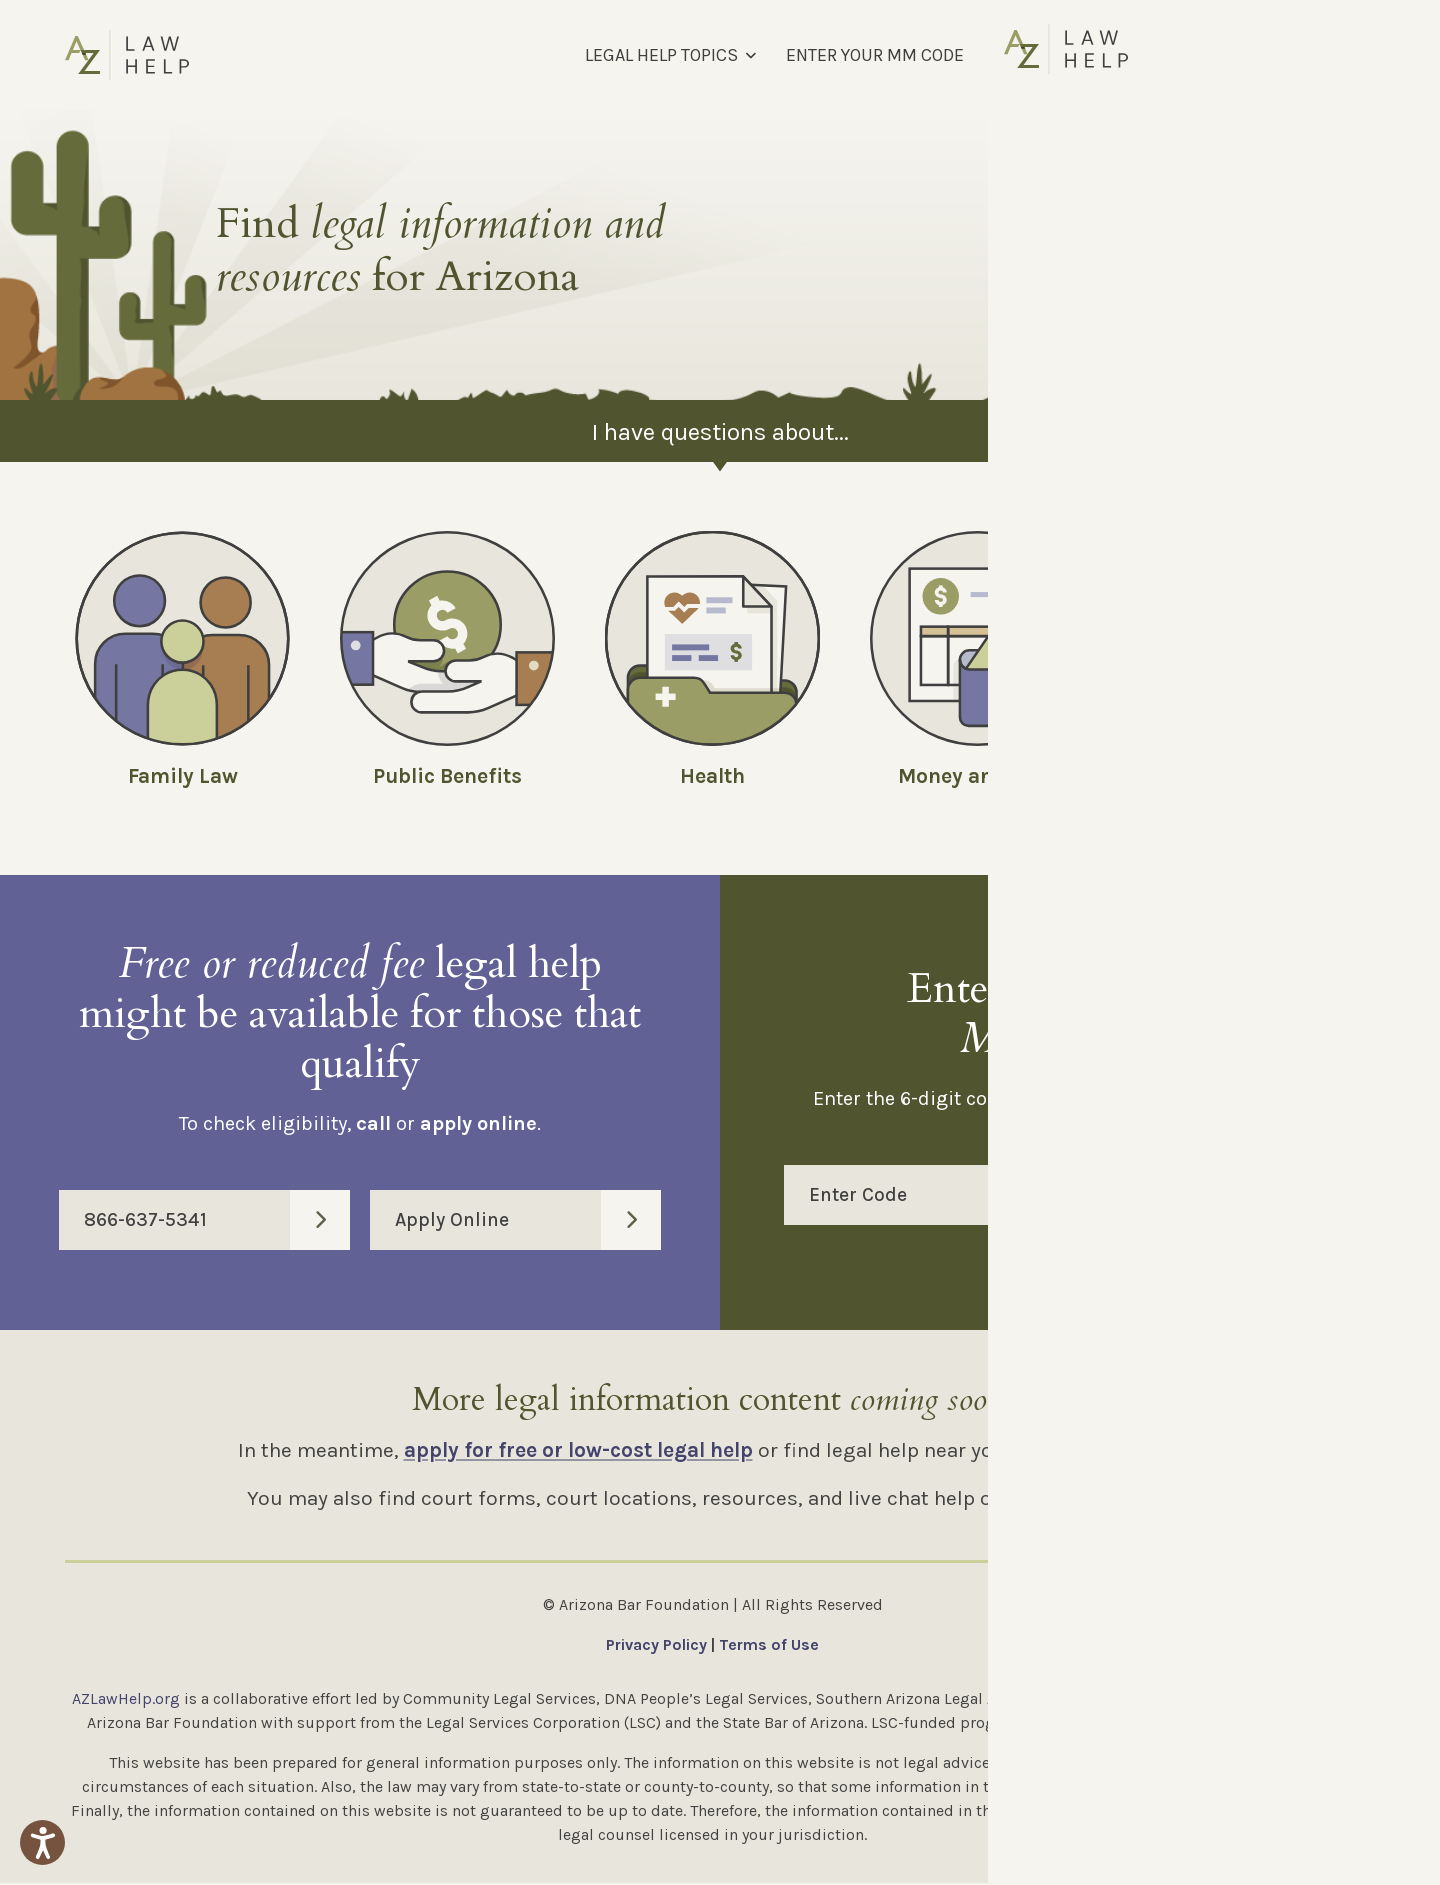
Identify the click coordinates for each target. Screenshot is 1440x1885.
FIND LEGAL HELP (1060, 55)
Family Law (183, 776)
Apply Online (528, 1222)
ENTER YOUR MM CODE (875, 55)
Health (712, 776)
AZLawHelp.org (126, 1700)
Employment (1242, 776)
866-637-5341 (217, 1222)
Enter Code (1092, 1197)
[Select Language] (1268, 55)
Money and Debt (978, 776)
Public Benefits (447, 776)
